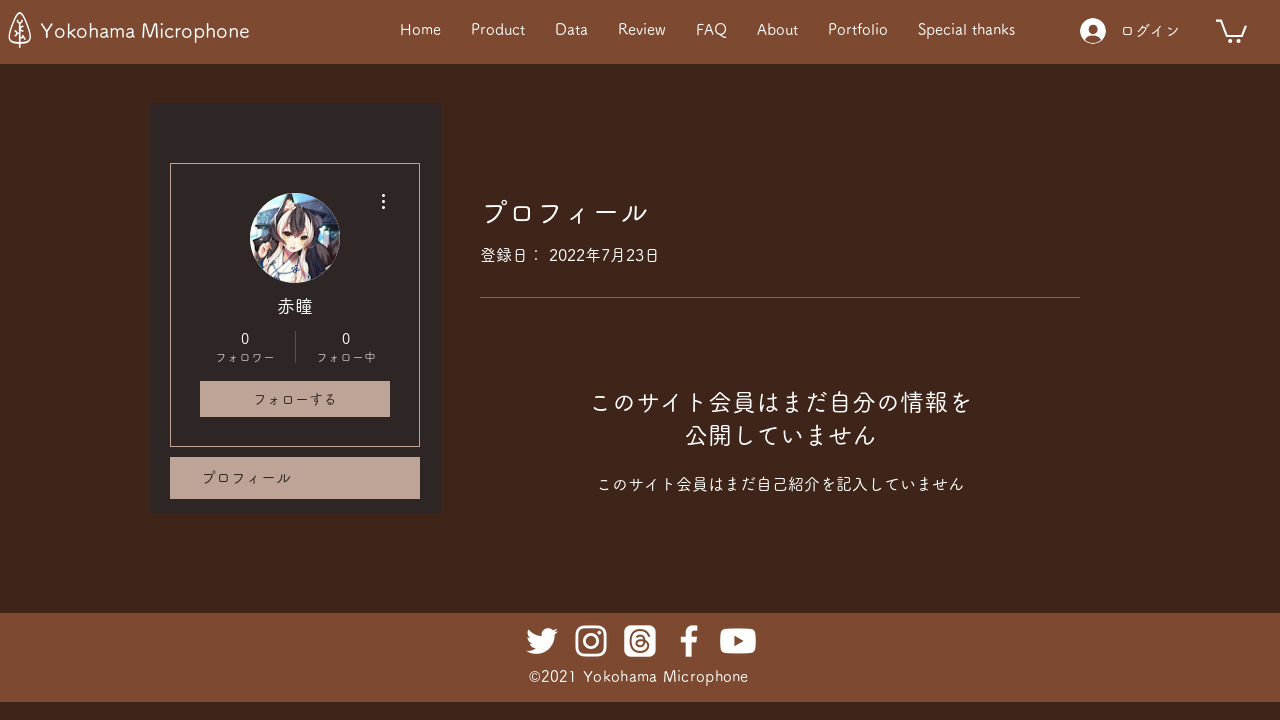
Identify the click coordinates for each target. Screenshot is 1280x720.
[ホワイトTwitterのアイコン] (542, 641)
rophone (719, 676)
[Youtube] (738, 641)
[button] (1231, 30)
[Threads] (640, 641)
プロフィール (246, 477)
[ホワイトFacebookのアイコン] (689, 641)
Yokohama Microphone (145, 30)
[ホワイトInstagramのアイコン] (591, 641)
